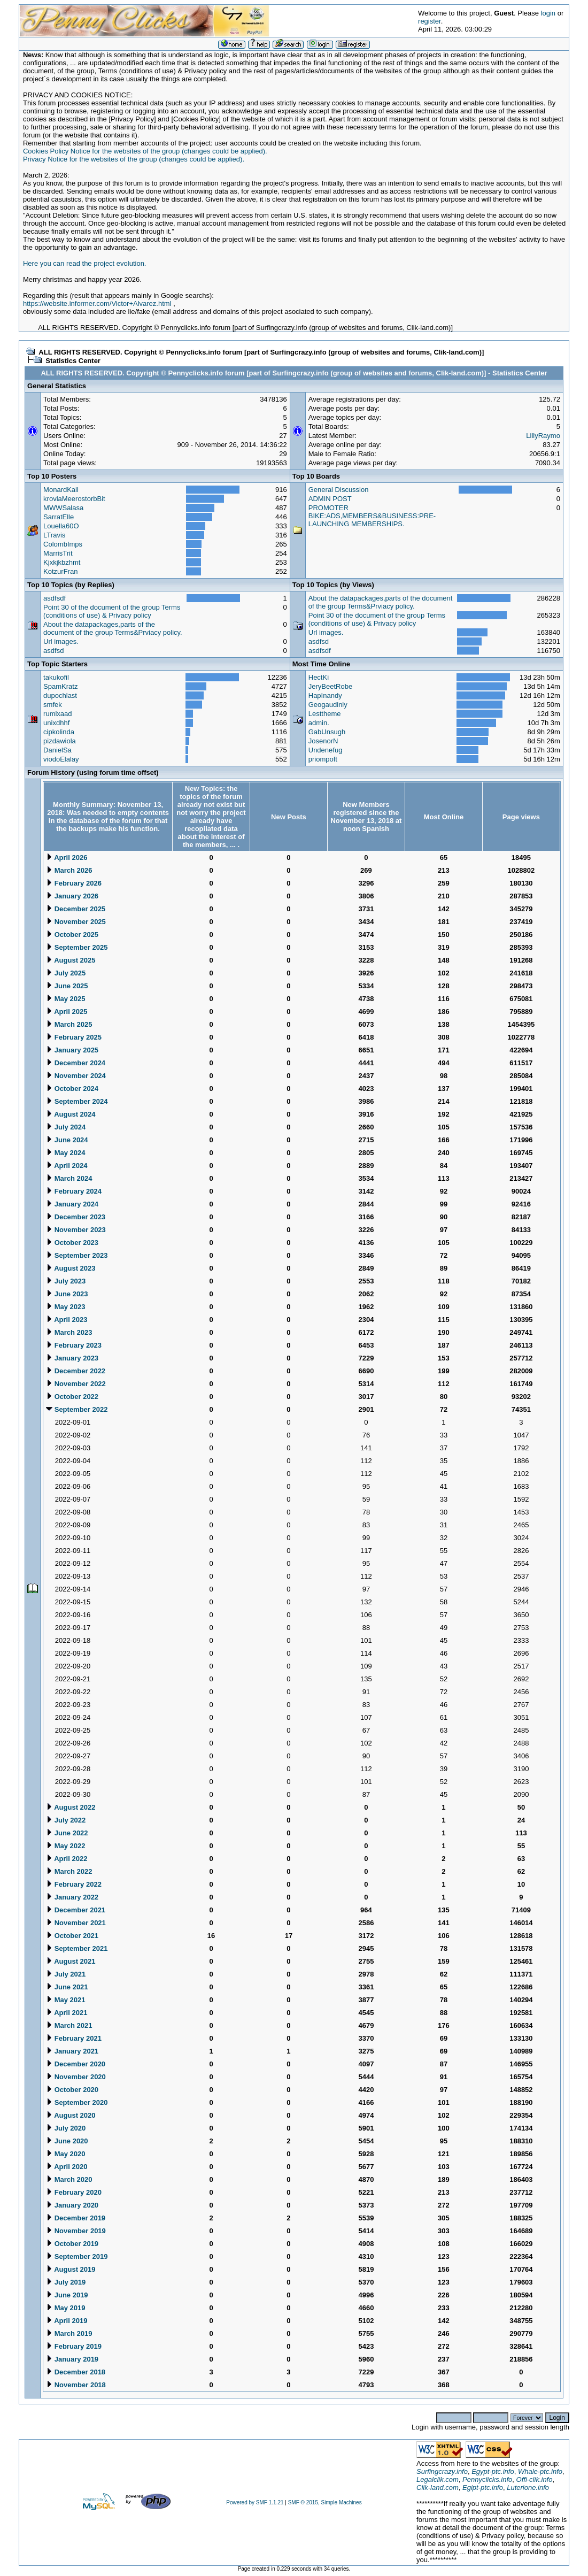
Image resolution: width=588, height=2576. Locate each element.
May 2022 (65, 1846)
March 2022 (69, 1871)
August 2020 (70, 2115)
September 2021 (76, 1948)
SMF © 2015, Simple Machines (325, 2502)
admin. (318, 723)
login (548, 13)
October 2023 (72, 1243)
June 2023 (67, 1294)
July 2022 (66, 1820)
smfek (52, 705)
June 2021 (67, 1987)
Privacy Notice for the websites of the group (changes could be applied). (133, 159)
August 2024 (70, 1114)
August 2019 (70, 2269)
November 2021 (76, 1923)
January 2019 (72, 2359)
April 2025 (66, 1012)
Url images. (61, 641)
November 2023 (76, 1230)
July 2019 (66, 2282)
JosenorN (323, 741)
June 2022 (67, 1833)
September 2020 (76, 2102)
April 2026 (66, 857)
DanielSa (57, 750)
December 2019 (75, 2218)
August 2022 (70, 1807)
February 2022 (74, 1884)
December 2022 (75, 1371)
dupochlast (60, 695)
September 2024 (76, 1101)
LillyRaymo (543, 436)
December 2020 (75, 2064)
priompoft (322, 759)
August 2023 (70, 1268)
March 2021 (69, 2025)
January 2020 (72, 2205)
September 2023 (76, 1255)
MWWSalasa (63, 508)
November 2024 (76, 1076)
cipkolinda (58, 732)
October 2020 (72, 2090)
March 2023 (69, 1332)
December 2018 (75, 2372)
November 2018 (76, 2385)
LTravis (54, 535)
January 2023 (72, 1358)
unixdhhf (56, 723)
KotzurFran (60, 571)
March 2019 (69, 2333)
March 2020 (69, 2179)
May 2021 (65, 2000)
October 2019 (72, 2244)
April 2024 (66, 1166)
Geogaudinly (327, 705)
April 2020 (66, 2167)
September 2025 (76, 947)
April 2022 (66, 1859)
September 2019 (76, 2256)
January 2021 (72, 2051)
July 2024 (66, 1127)
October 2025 (72, 935)
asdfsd (53, 651)
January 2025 (72, 1050)
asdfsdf (54, 598)
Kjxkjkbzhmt (61, 562)
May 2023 (65, 1307)
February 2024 (74, 1191)
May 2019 (65, 2308)
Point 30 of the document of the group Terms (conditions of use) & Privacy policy (111, 611)
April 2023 (66, 1320)
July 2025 (66, 973)
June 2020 (67, 2141)
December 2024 (75, 1063)
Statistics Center (72, 361)
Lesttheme (324, 714)
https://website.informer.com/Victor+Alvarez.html (97, 303)
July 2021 (66, 1974)
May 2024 (65, 1153)
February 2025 (74, 1037)
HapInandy (325, 695)
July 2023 (66, 1281)
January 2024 (72, 1204)
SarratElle (58, 517)
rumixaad (57, 714)
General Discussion (338, 490)
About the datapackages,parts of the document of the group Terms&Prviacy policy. (112, 628)
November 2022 (76, 1384)
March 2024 (69, 1178)
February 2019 (74, 2346)
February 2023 (74, 1345)
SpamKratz (60, 686)
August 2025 (70, 960)
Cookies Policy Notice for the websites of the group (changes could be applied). (145, 151)
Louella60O (61, 526)
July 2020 (66, 2128)
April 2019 (66, 2321)
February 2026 (74, 883)
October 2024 (72, 1089)
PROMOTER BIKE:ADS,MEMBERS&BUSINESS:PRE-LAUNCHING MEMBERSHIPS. (372, 516)
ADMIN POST (330, 499)
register (429, 21)
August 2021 (70, 1961)
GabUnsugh (326, 732)
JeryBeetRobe (330, 686)
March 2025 (69, 1024)
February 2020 (74, 2192)
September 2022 (76, 1409)
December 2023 (75, 1217)
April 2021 (66, 2013)
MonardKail (61, 490)
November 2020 (76, 2077)
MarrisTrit (57, 553)
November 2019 (76, 2231)
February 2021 (74, 2038)
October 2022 (72, 1397)
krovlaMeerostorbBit (74, 499)
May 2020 (65, 2154)
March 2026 (69, 870)
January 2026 (72, 896)
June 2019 (67, 2295)
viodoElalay (61, 759)
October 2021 (72, 1936)
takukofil (56, 677)
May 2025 (65, 999)
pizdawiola (59, 741)
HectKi (318, 677)
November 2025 (76, 922)
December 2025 (75, 909)
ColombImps (62, 544)
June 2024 (67, 1140)
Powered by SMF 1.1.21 (254, 2502)
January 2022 (72, 1897)
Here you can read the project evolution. (84, 263)
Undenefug (325, 750)
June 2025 (67, 986)
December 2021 (75, 1910)
